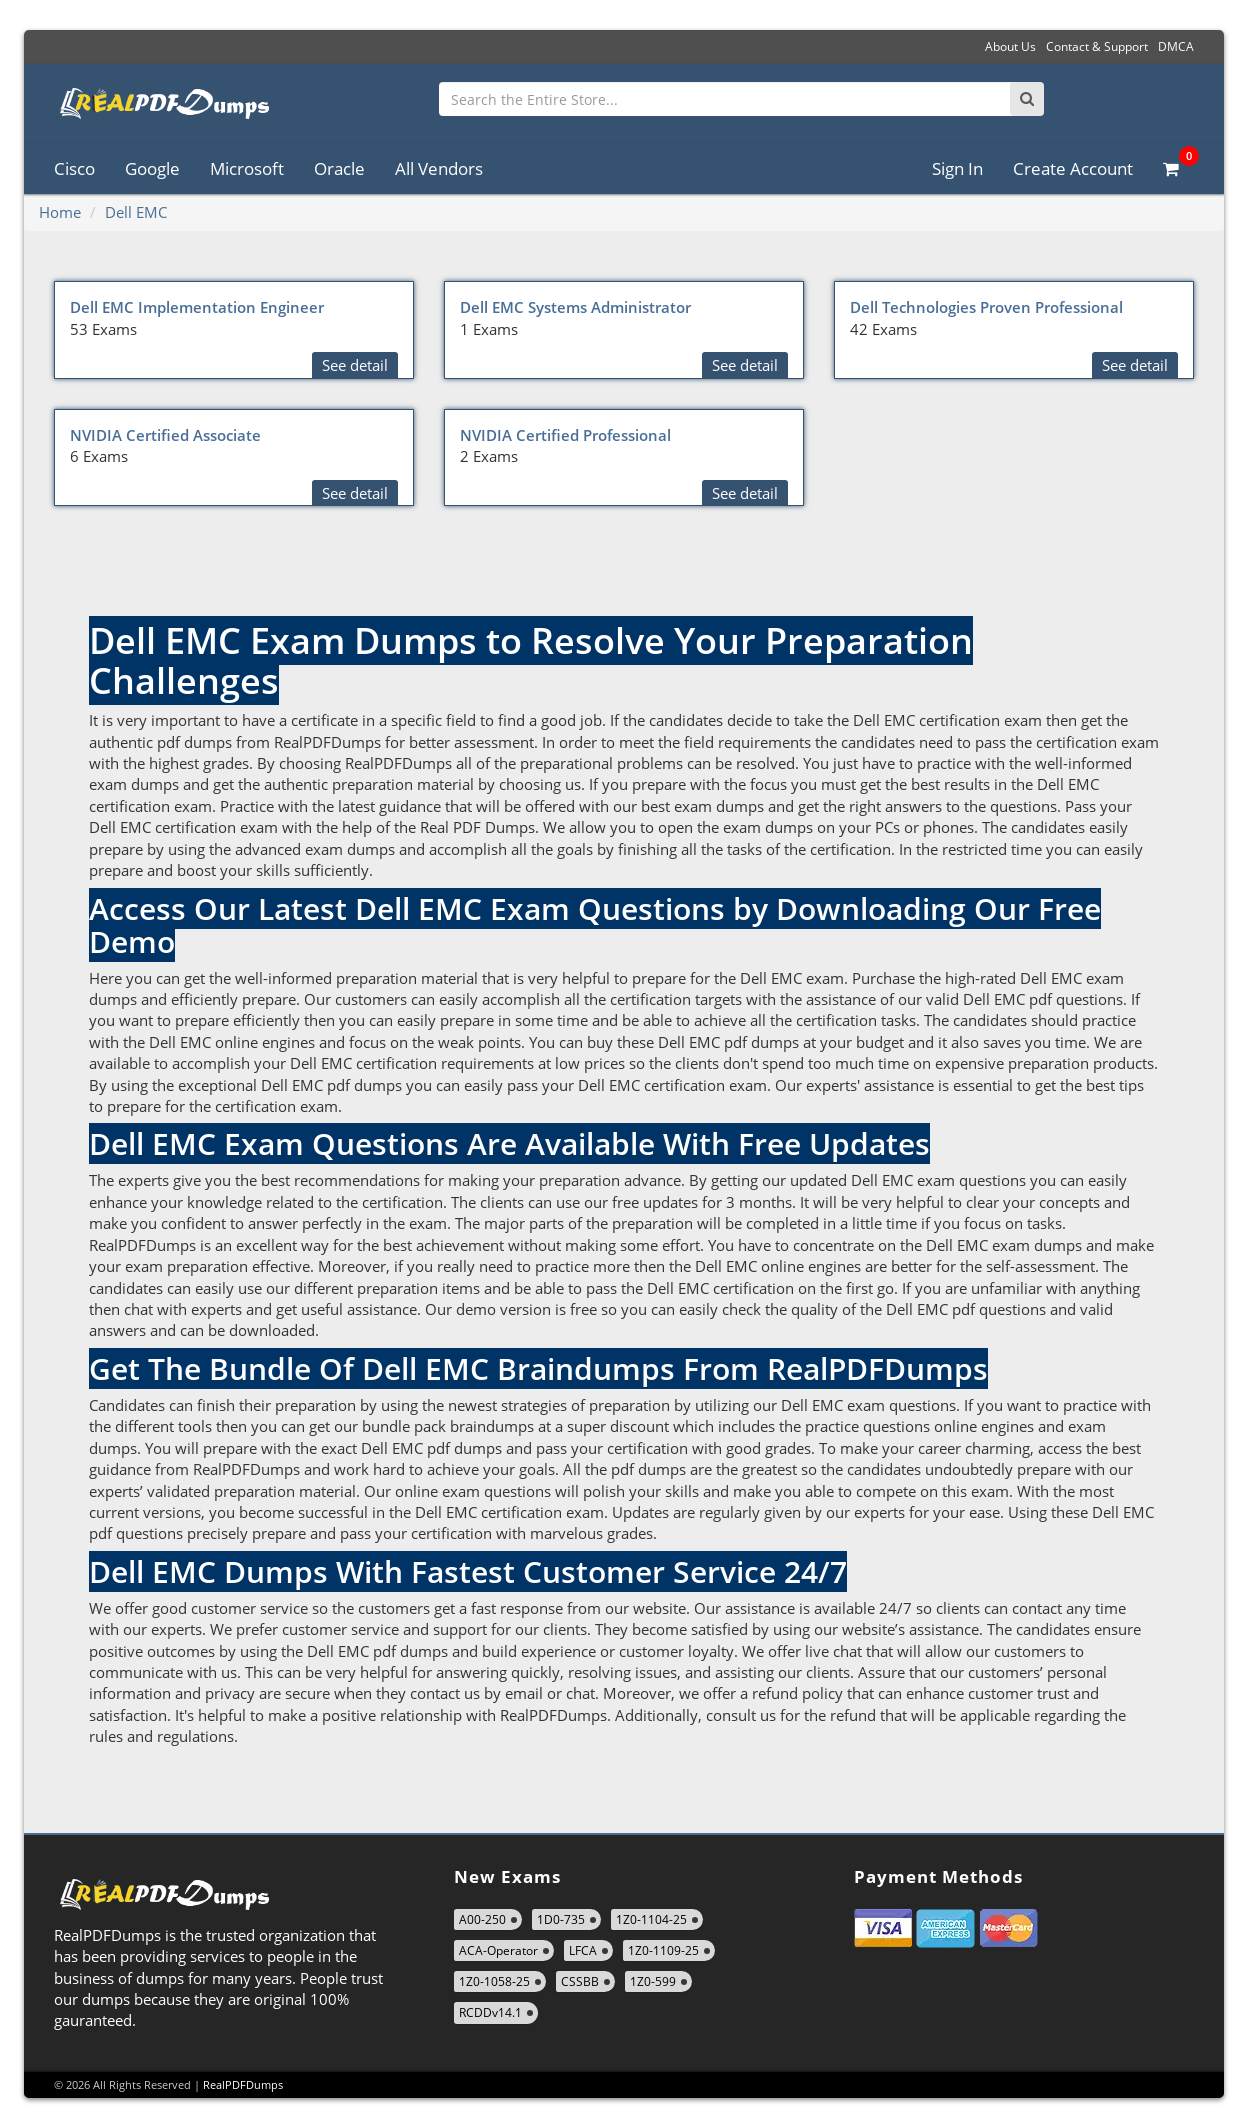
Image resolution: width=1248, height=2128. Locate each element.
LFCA (583, 1950)
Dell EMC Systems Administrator (575, 307)
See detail (355, 365)
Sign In (957, 168)
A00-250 (482, 1919)
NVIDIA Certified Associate (165, 435)
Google (152, 168)
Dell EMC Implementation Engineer (197, 307)
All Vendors (439, 168)
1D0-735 (561, 1919)
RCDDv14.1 (490, 2012)
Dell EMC (136, 212)
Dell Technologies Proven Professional (986, 307)
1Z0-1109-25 (663, 1950)
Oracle (339, 168)
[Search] (1027, 99)
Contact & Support (1097, 46)
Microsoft (247, 168)
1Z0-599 (653, 1981)
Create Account (1073, 168)
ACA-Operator (498, 1950)
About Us (1010, 46)
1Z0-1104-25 (651, 1919)
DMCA (1176, 46)
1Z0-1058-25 (494, 1981)
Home (60, 212)
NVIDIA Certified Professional (565, 435)
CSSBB (580, 1981)
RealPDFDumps (243, 2084)
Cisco (74, 168)
